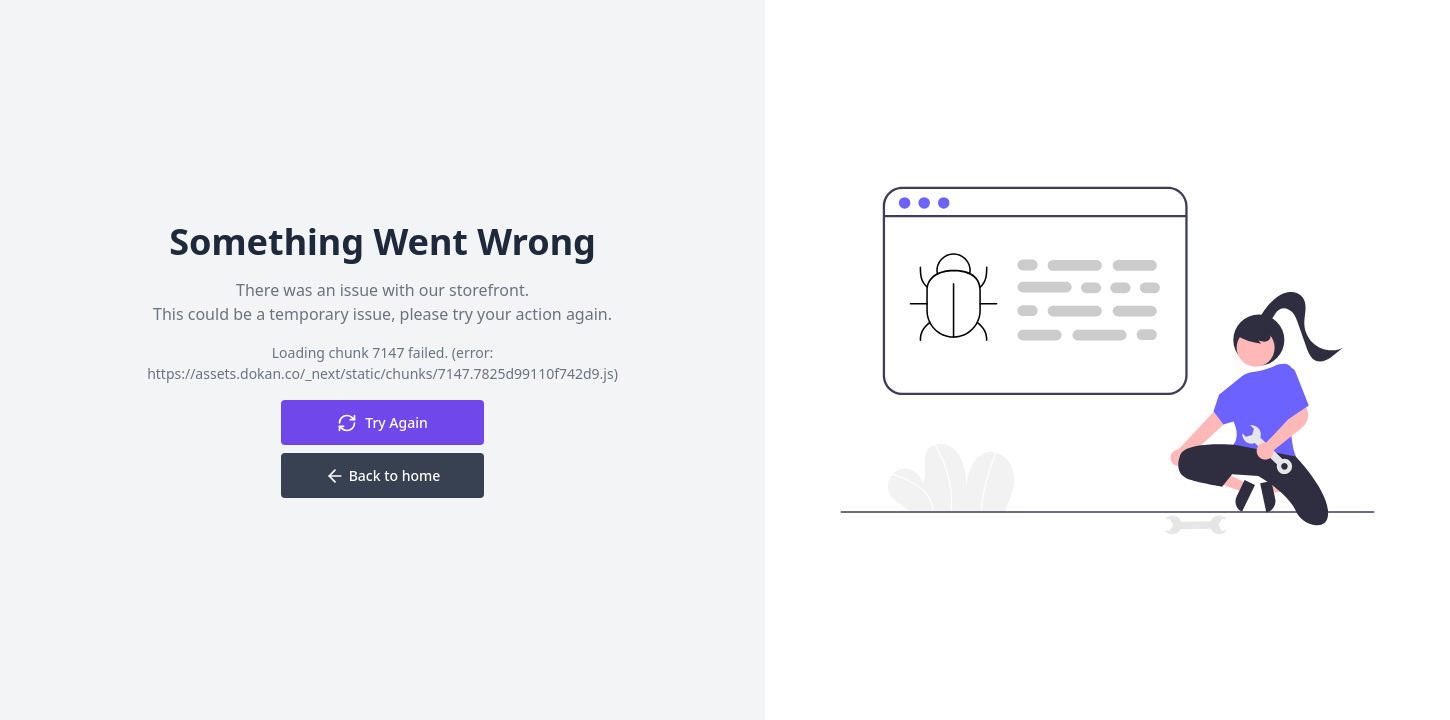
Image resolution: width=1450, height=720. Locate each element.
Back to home (383, 476)
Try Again (382, 423)
